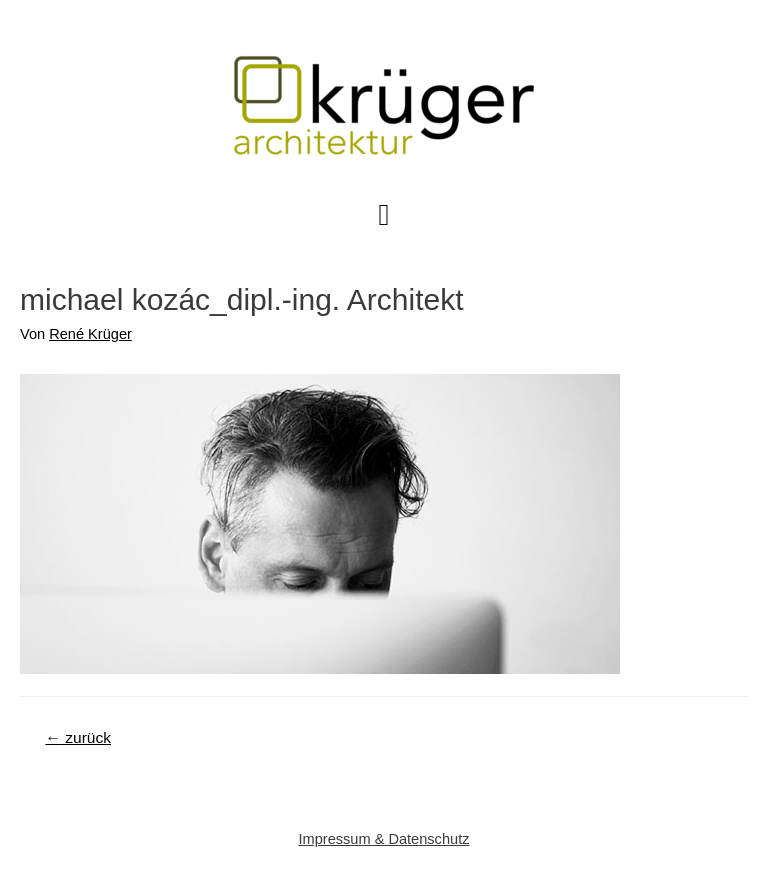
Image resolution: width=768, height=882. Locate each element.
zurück (78, 737)
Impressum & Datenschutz (384, 839)
